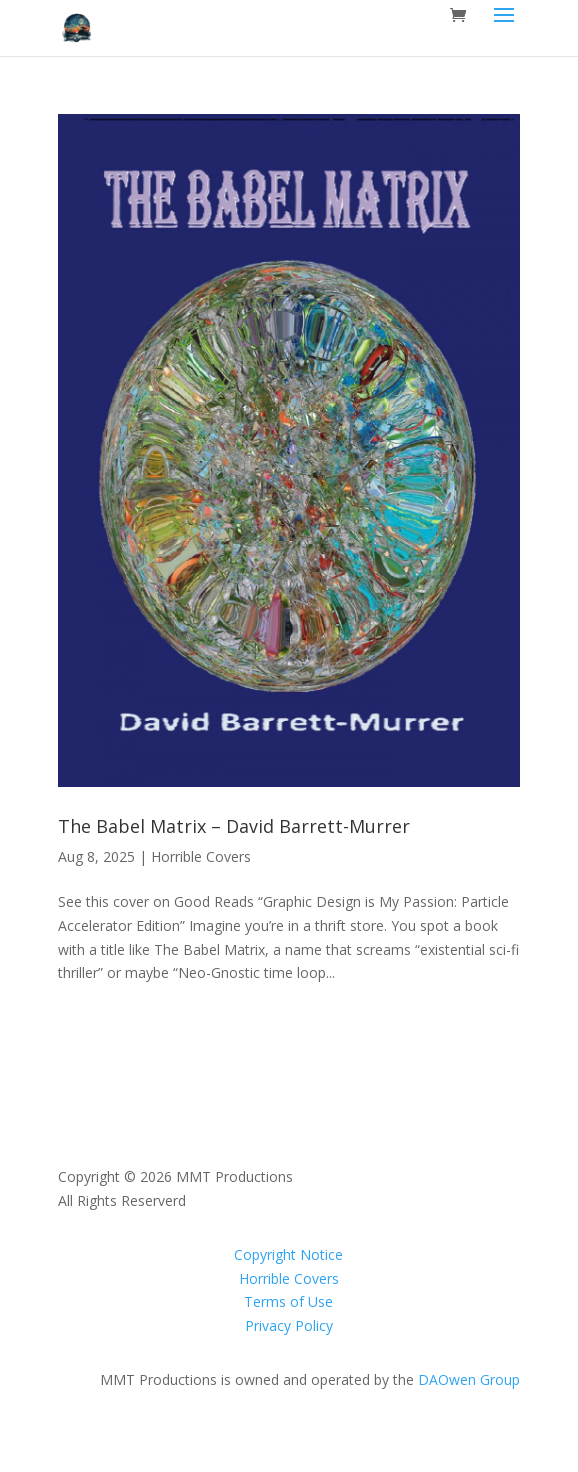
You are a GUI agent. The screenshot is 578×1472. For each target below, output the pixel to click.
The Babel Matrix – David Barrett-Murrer (234, 826)
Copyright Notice (288, 1254)
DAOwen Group (469, 1379)
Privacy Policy (289, 1325)
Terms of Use (288, 1301)
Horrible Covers (201, 856)
